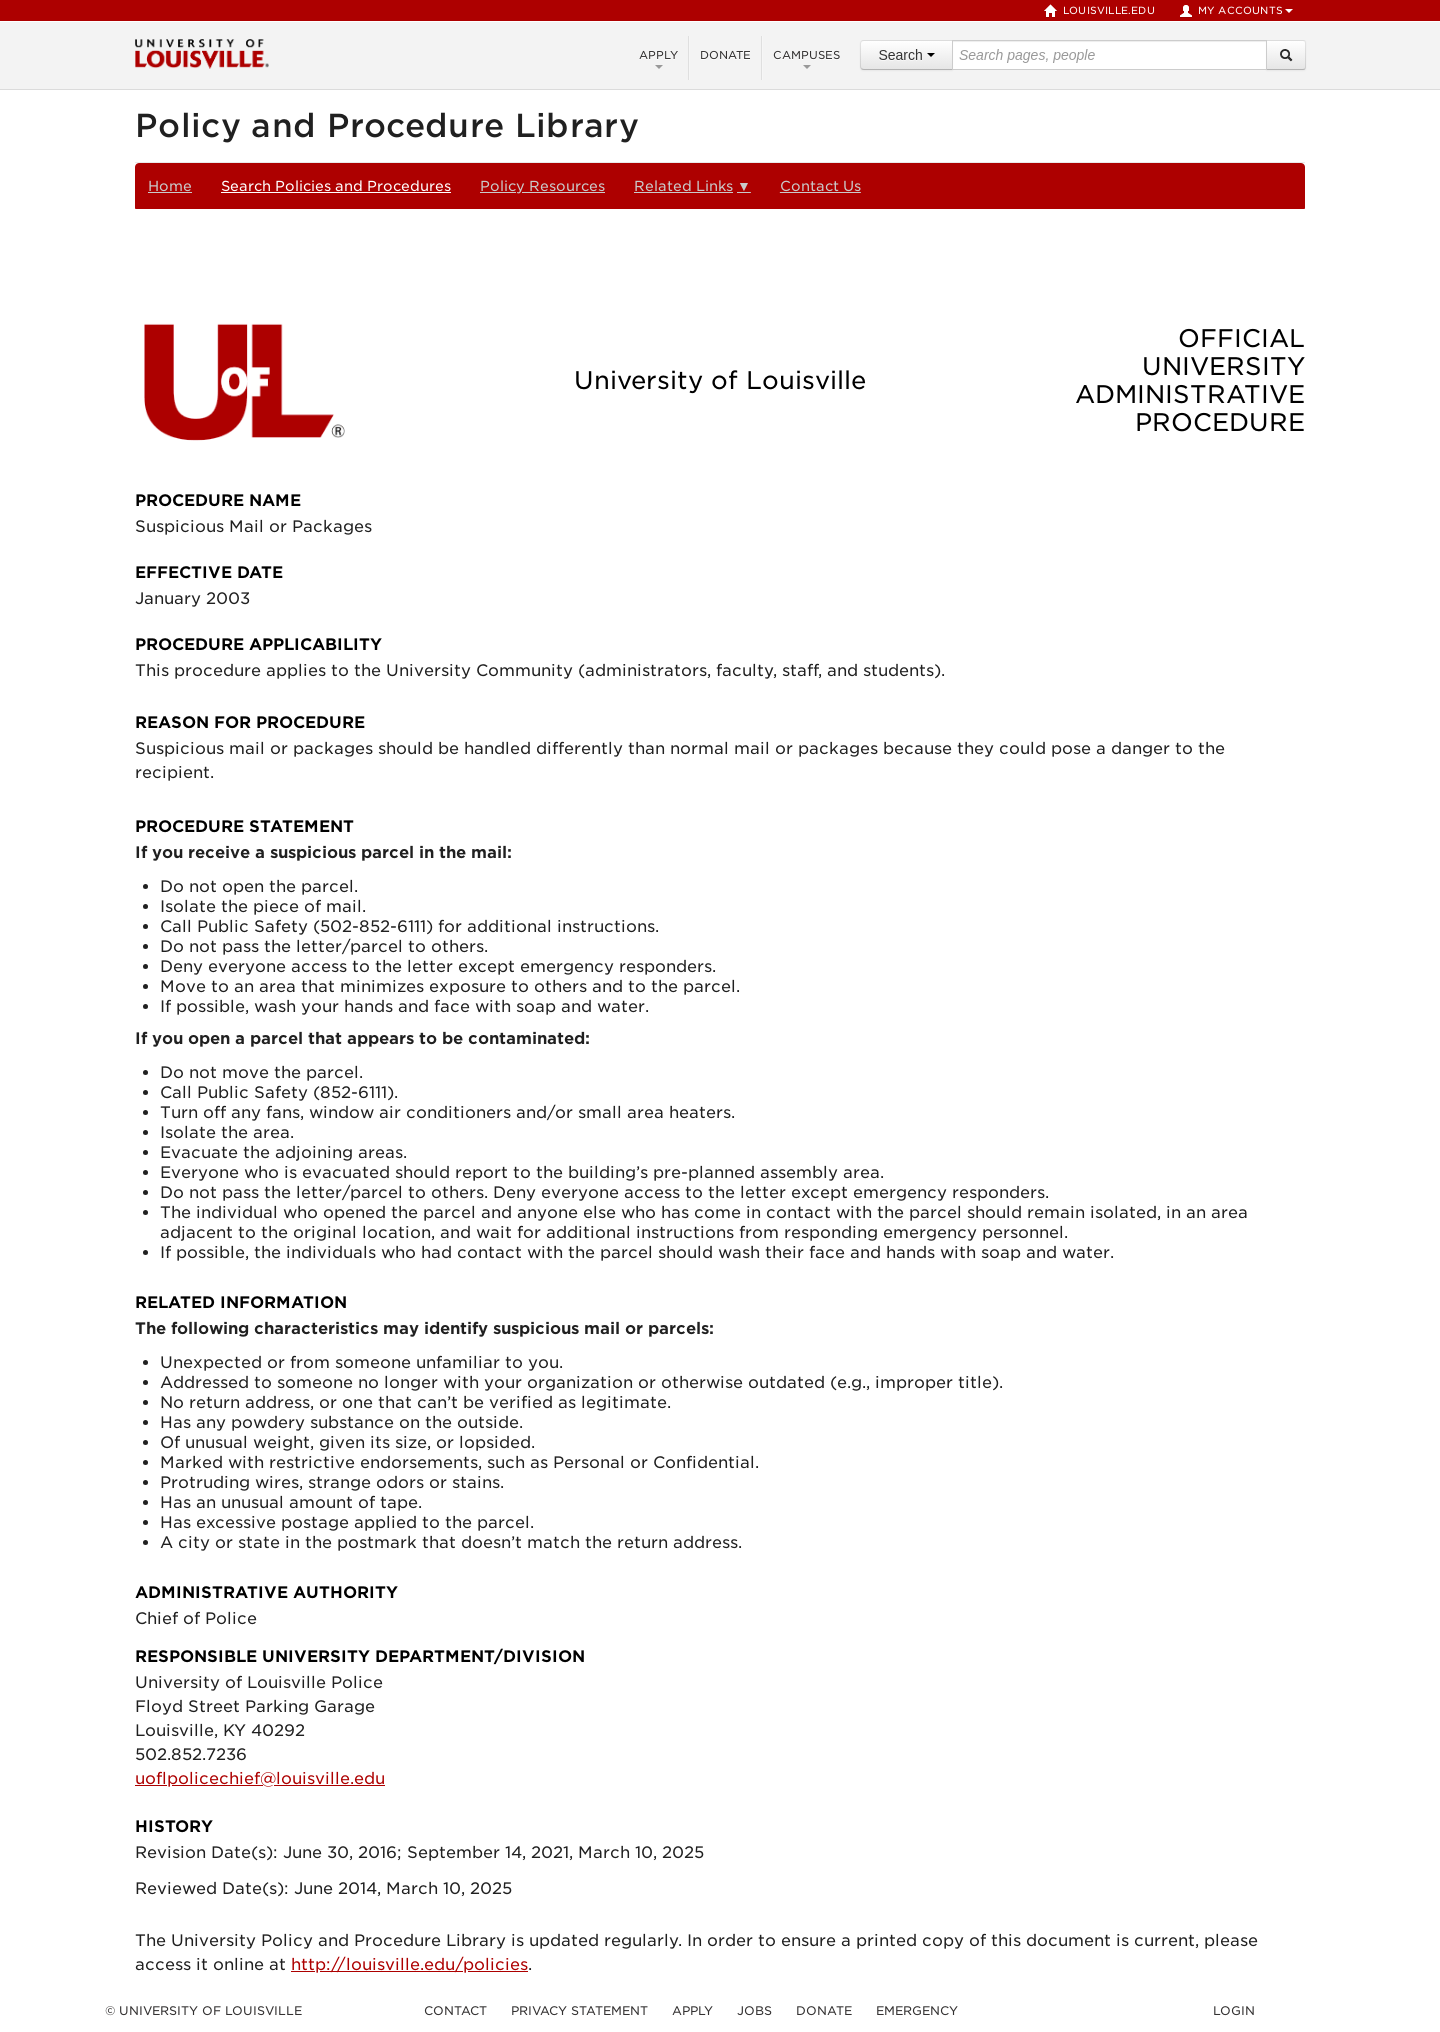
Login (1234, 2010)
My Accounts (1236, 11)
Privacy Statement (579, 2010)
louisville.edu (1099, 11)
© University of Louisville (203, 2010)
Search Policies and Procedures (336, 186)
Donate (725, 55)
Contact (455, 2010)
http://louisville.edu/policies (409, 1964)
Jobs (754, 2010)
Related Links (692, 186)
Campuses (806, 58)
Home (170, 186)
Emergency (917, 2010)
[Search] (1286, 55)
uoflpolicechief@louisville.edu (260, 1778)
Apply (658, 58)
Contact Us (820, 186)
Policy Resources (542, 186)
